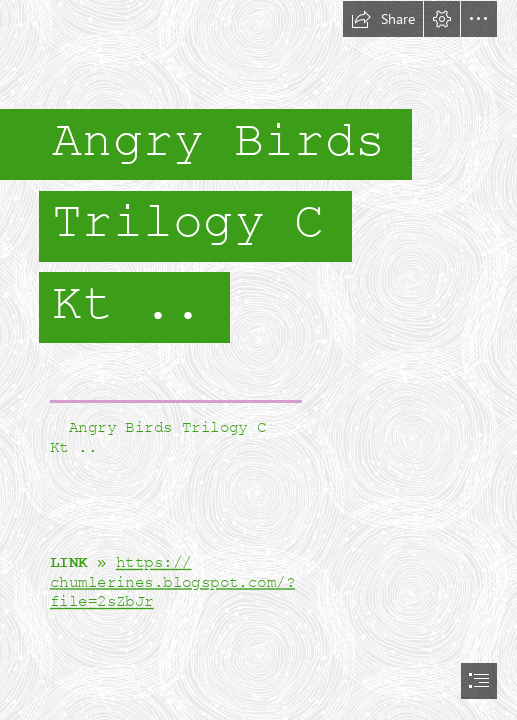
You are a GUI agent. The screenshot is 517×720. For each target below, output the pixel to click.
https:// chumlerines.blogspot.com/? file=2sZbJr (172, 582)
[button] (383, 19)
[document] (258, 360)
